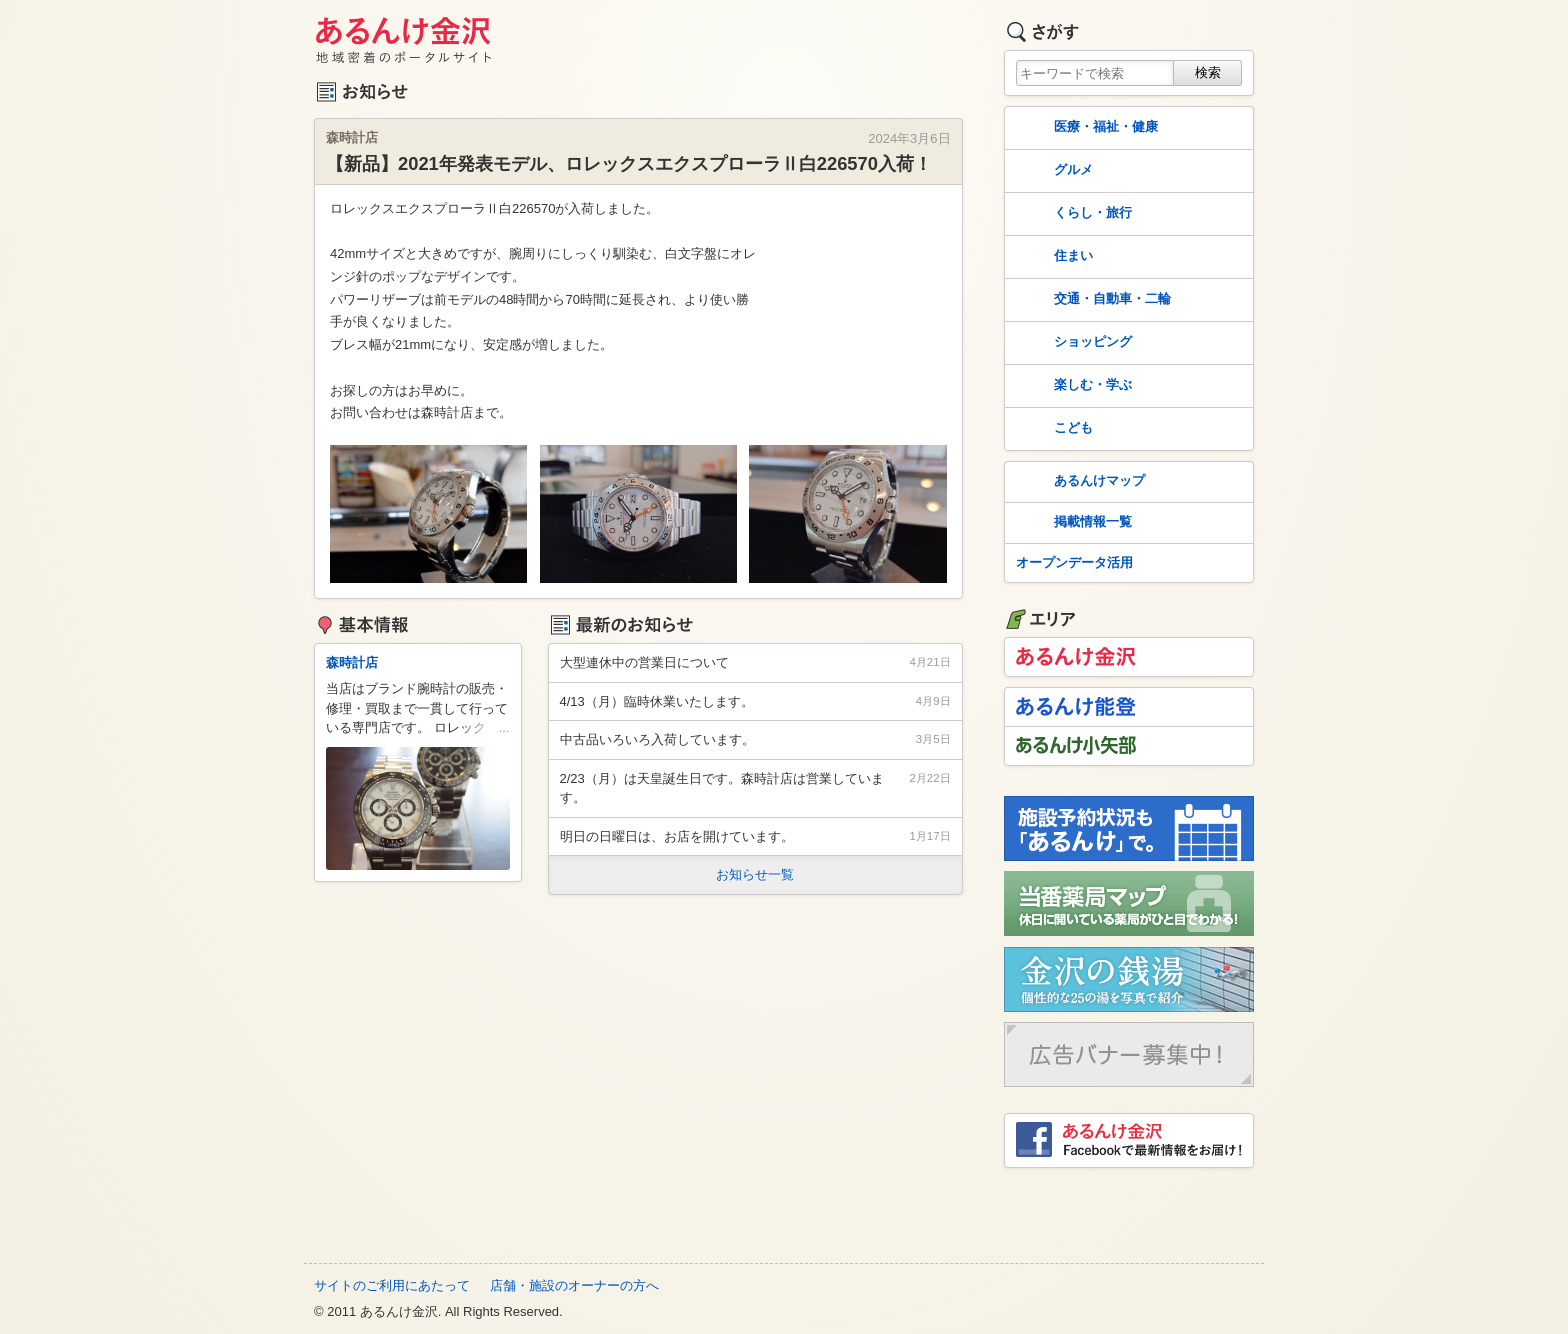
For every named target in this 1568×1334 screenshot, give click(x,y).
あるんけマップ (1078, 482)
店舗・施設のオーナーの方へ (574, 1285)
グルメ (1052, 171)
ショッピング (1072, 343)
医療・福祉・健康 (1085, 128)
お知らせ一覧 (755, 874)
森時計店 (352, 662)
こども (1052, 429)
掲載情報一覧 (1072, 523)
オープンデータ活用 (1074, 562)
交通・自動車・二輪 (1091, 300)
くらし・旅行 (1072, 214)
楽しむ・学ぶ (1072, 386)
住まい (1052, 257)
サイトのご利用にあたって (392, 1285)
